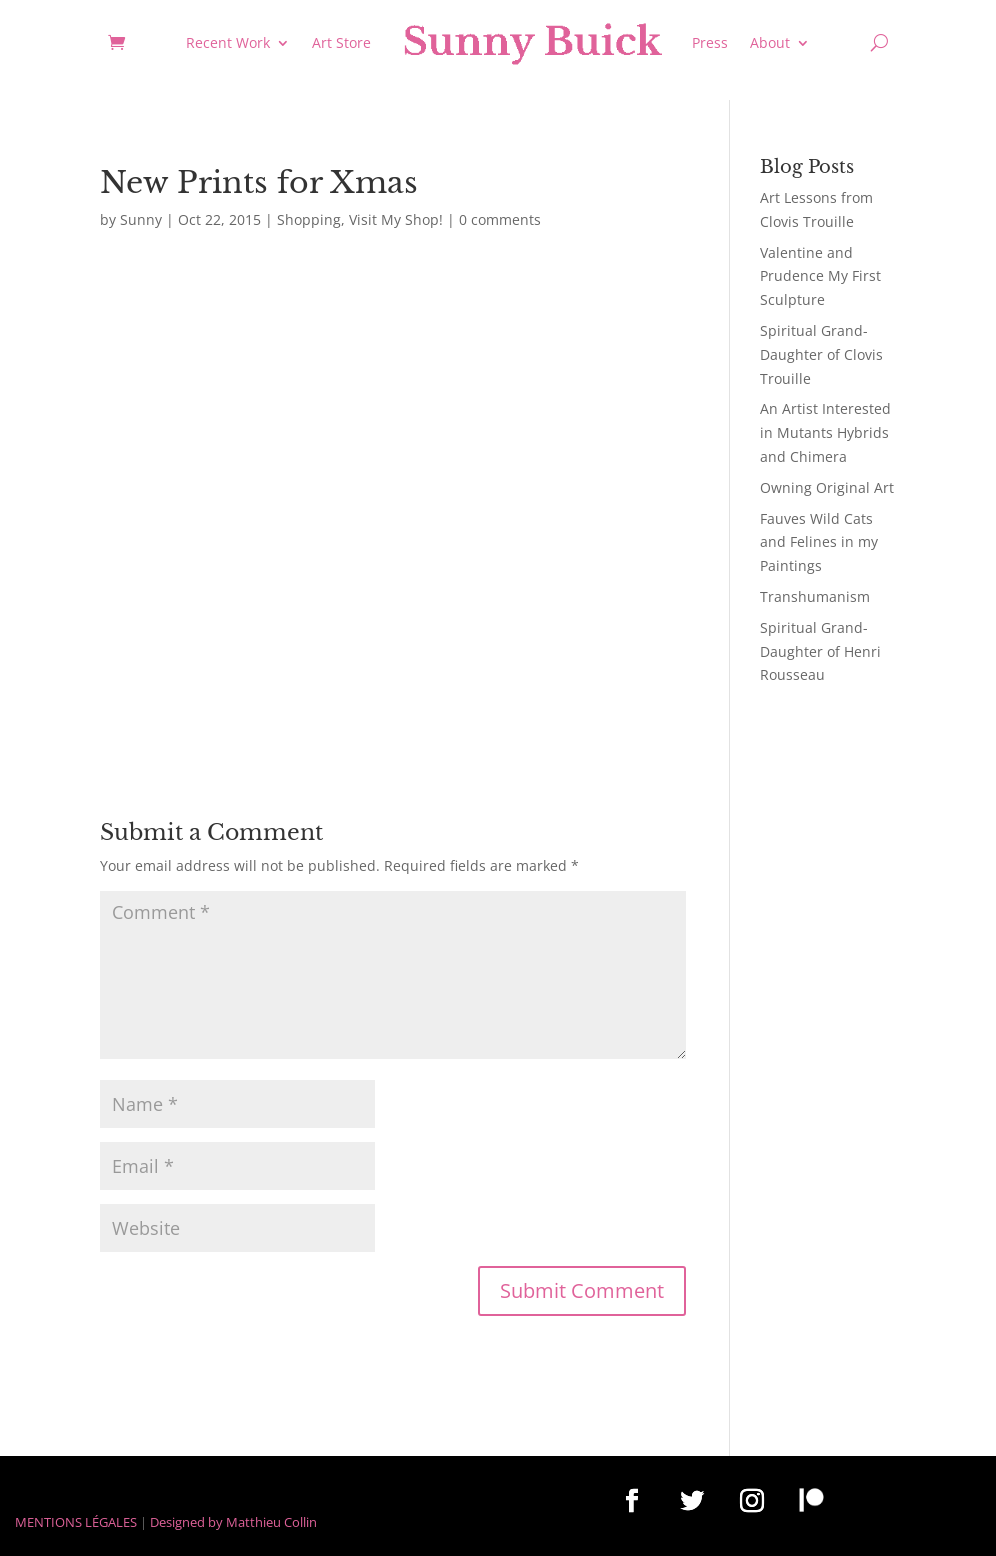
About (770, 42)
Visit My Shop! (396, 219)
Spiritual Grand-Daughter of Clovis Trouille (821, 354)
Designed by (186, 1522)
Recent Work (228, 42)
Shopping (309, 219)
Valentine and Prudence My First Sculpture (820, 276)
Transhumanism (815, 596)
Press (710, 42)
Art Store (341, 42)
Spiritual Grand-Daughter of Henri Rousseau (820, 651)
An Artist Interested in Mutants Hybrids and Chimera (825, 432)
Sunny (141, 219)
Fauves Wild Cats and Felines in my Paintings (819, 542)
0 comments (500, 219)
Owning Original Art (827, 487)
